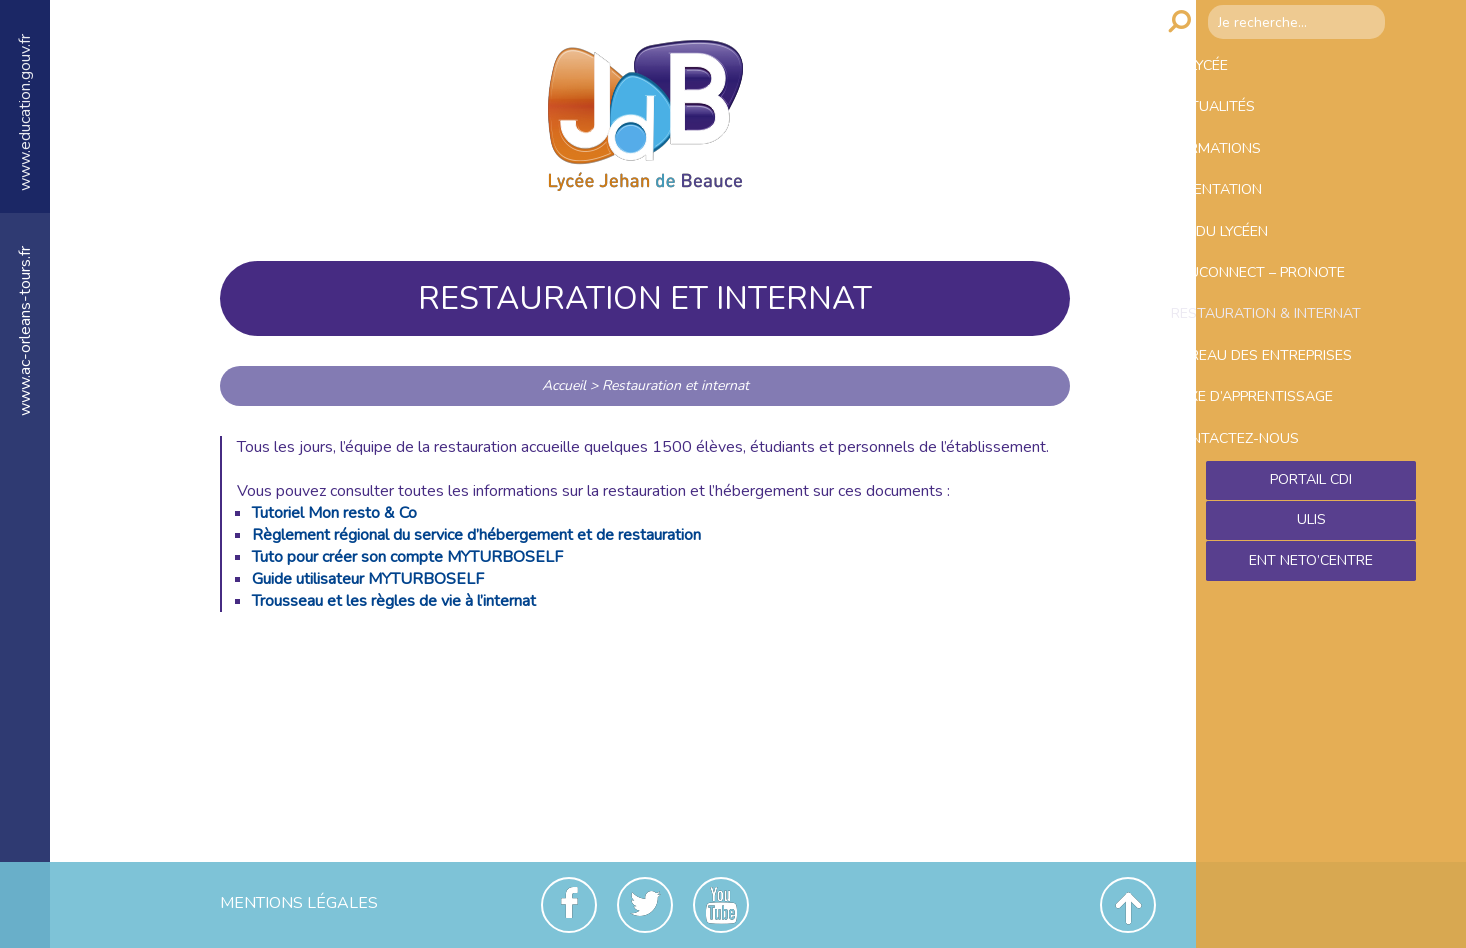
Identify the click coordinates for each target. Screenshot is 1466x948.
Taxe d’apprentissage (1301, 540)
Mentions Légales (299, 903)
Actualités (1254, 124)
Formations (1258, 177)
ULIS (1311, 688)
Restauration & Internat (1274, 399)
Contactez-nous (1278, 593)
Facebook (569, 905)
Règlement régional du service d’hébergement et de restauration (476, 535)
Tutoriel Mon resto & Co (334, 513)
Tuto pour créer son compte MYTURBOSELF (407, 557)
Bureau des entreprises (1260, 475)
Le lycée (1240, 71)
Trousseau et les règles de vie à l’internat (394, 601)
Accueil (564, 385)
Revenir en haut (1128, 905)
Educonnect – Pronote (1306, 336)
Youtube (721, 905)
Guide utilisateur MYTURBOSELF (368, 579)
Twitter (645, 905)
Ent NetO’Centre (1311, 731)
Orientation (1258, 230)
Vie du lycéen (1263, 283)
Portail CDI (1311, 645)
